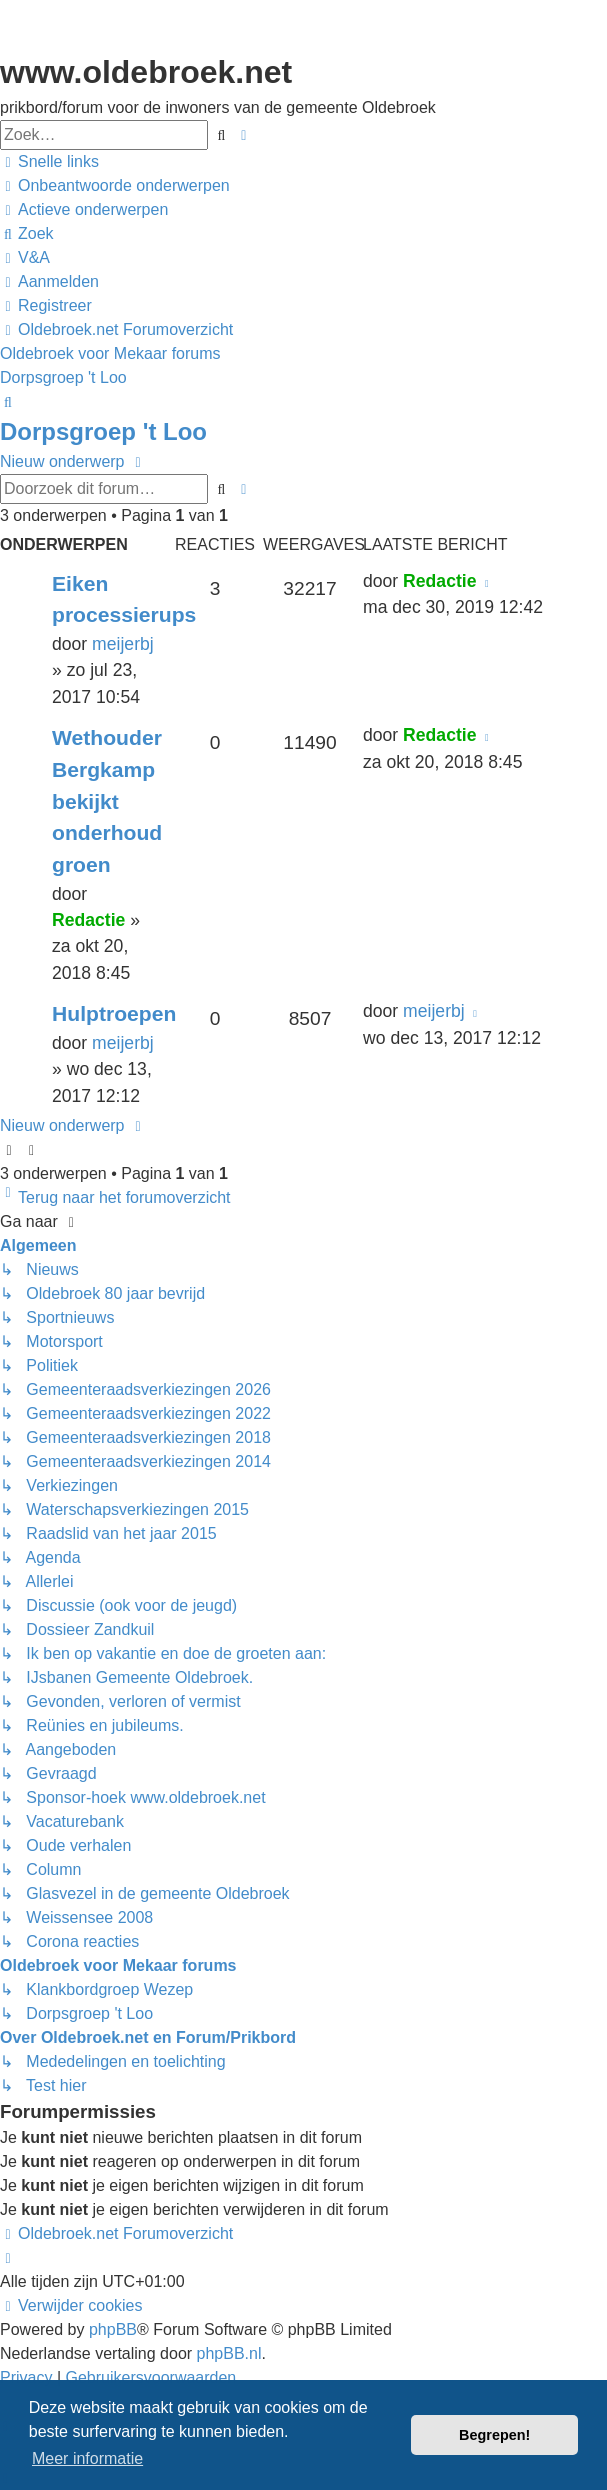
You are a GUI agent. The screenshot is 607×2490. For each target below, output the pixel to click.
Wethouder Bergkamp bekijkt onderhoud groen (107, 801)
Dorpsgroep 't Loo (103, 431)
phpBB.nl (229, 2353)
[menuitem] (115, 186)
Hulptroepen (114, 1013)
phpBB (113, 2329)
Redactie (439, 581)
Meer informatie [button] (87, 2458)
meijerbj (123, 644)
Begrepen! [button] (494, 2435)
